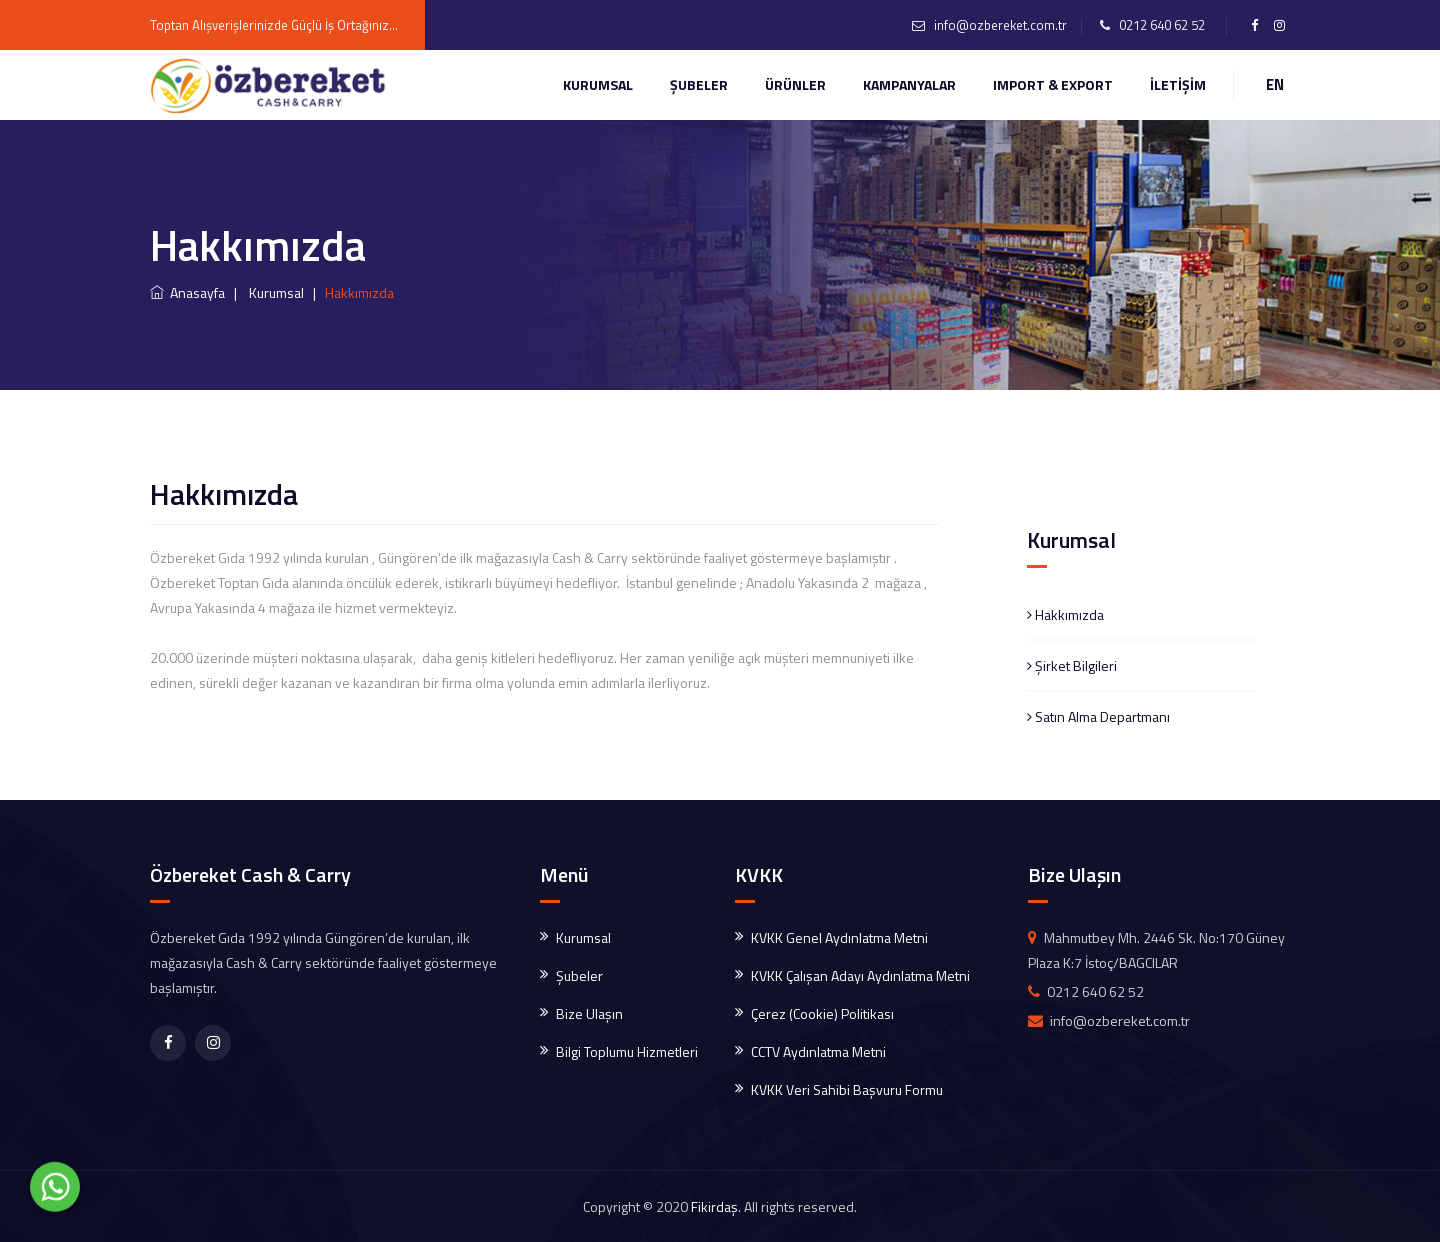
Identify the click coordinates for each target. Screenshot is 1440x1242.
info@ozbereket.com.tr (1000, 25)
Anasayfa (187, 292)
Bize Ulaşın (589, 1013)
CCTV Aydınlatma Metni (818, 1051)
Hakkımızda (1065, 614)
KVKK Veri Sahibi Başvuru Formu (847, 1089)
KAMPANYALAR (909, 84)
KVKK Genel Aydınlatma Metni (839, 937)
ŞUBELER (699, 84)
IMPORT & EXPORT (1053, 84)
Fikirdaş (714, 1206)
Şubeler (579, 975)
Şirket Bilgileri (1072, 665)
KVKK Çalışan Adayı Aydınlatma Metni (860, 975)
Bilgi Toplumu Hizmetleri (627, 1051)
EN (1275, 84)
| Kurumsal (266, 292)
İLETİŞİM (1178, 84)
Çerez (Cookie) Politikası (822, 1013)
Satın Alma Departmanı (1098, 716)
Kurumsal (598, 84)
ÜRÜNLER (795, 84)
